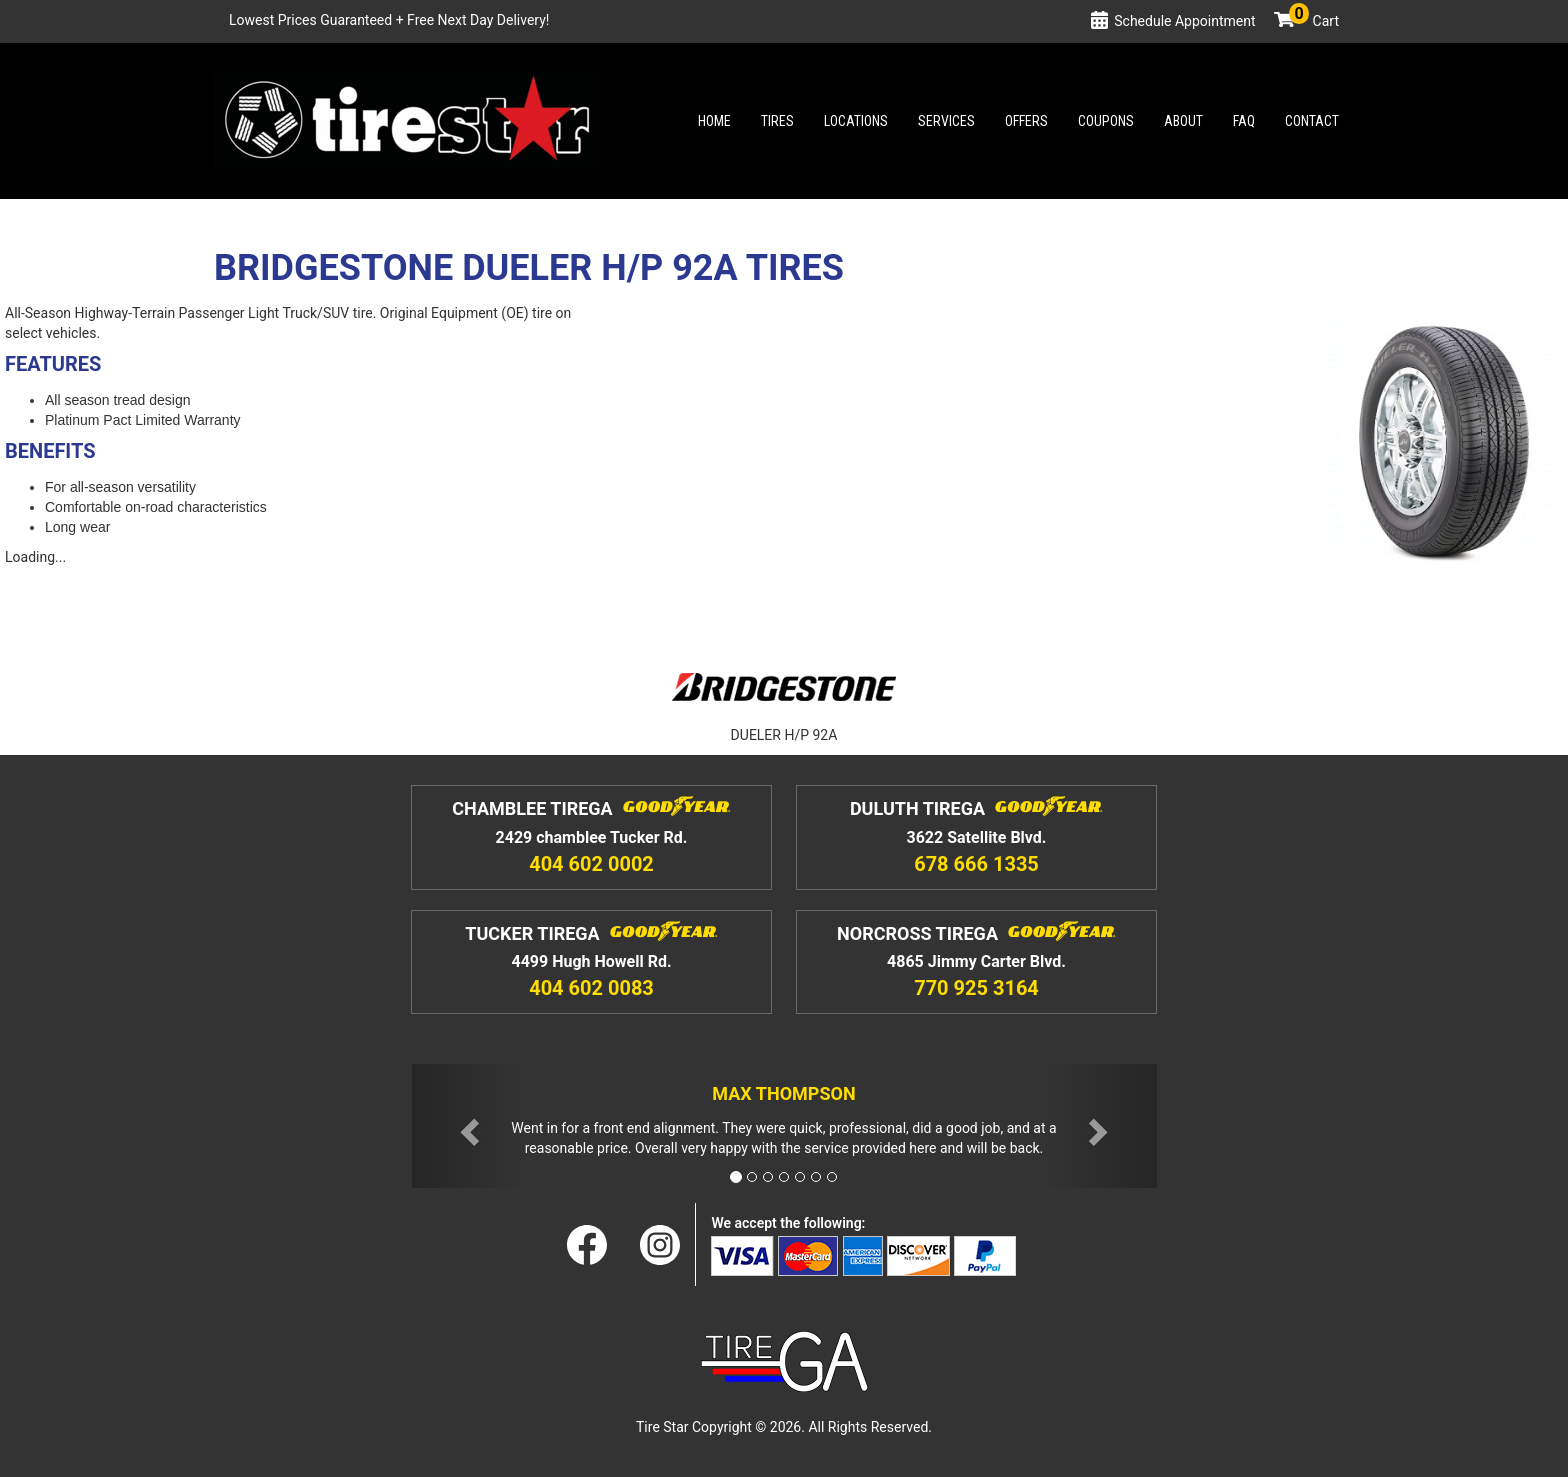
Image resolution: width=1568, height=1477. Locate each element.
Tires (777, 121)
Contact (1312, 121)
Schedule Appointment (1184, 21)
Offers (1026, 121)
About (1183, 121)
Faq (1244, 121)
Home (714, 121)
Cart (1314, 21)
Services (946, 121)
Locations (856, 121)
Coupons (1106, 121)
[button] (468, 1126)
